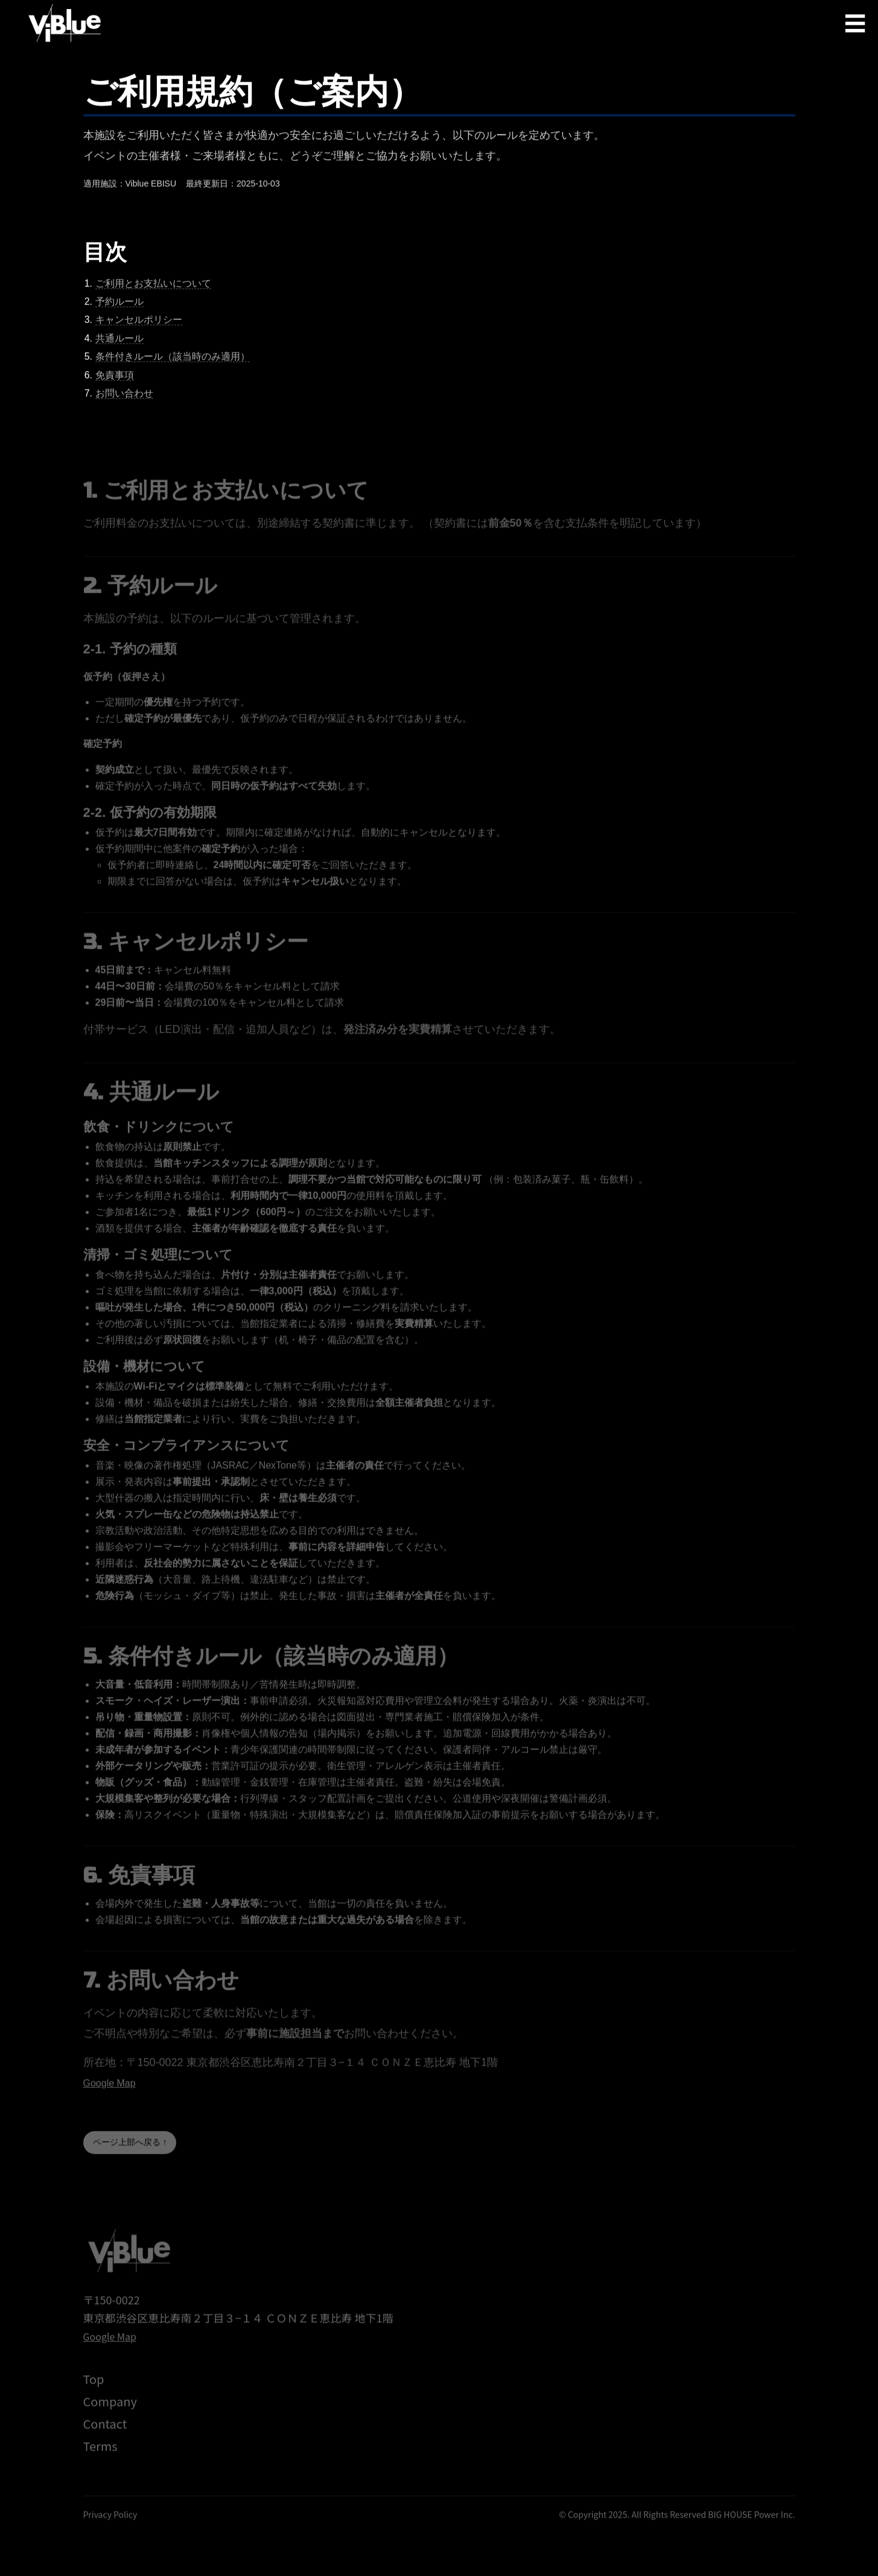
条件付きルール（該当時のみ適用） (172, 359)
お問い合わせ (124, 395)
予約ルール (119, 304)
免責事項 (114, 377)
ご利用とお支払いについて (153, 286)
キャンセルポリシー (138, 322)
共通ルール (119, 341)
